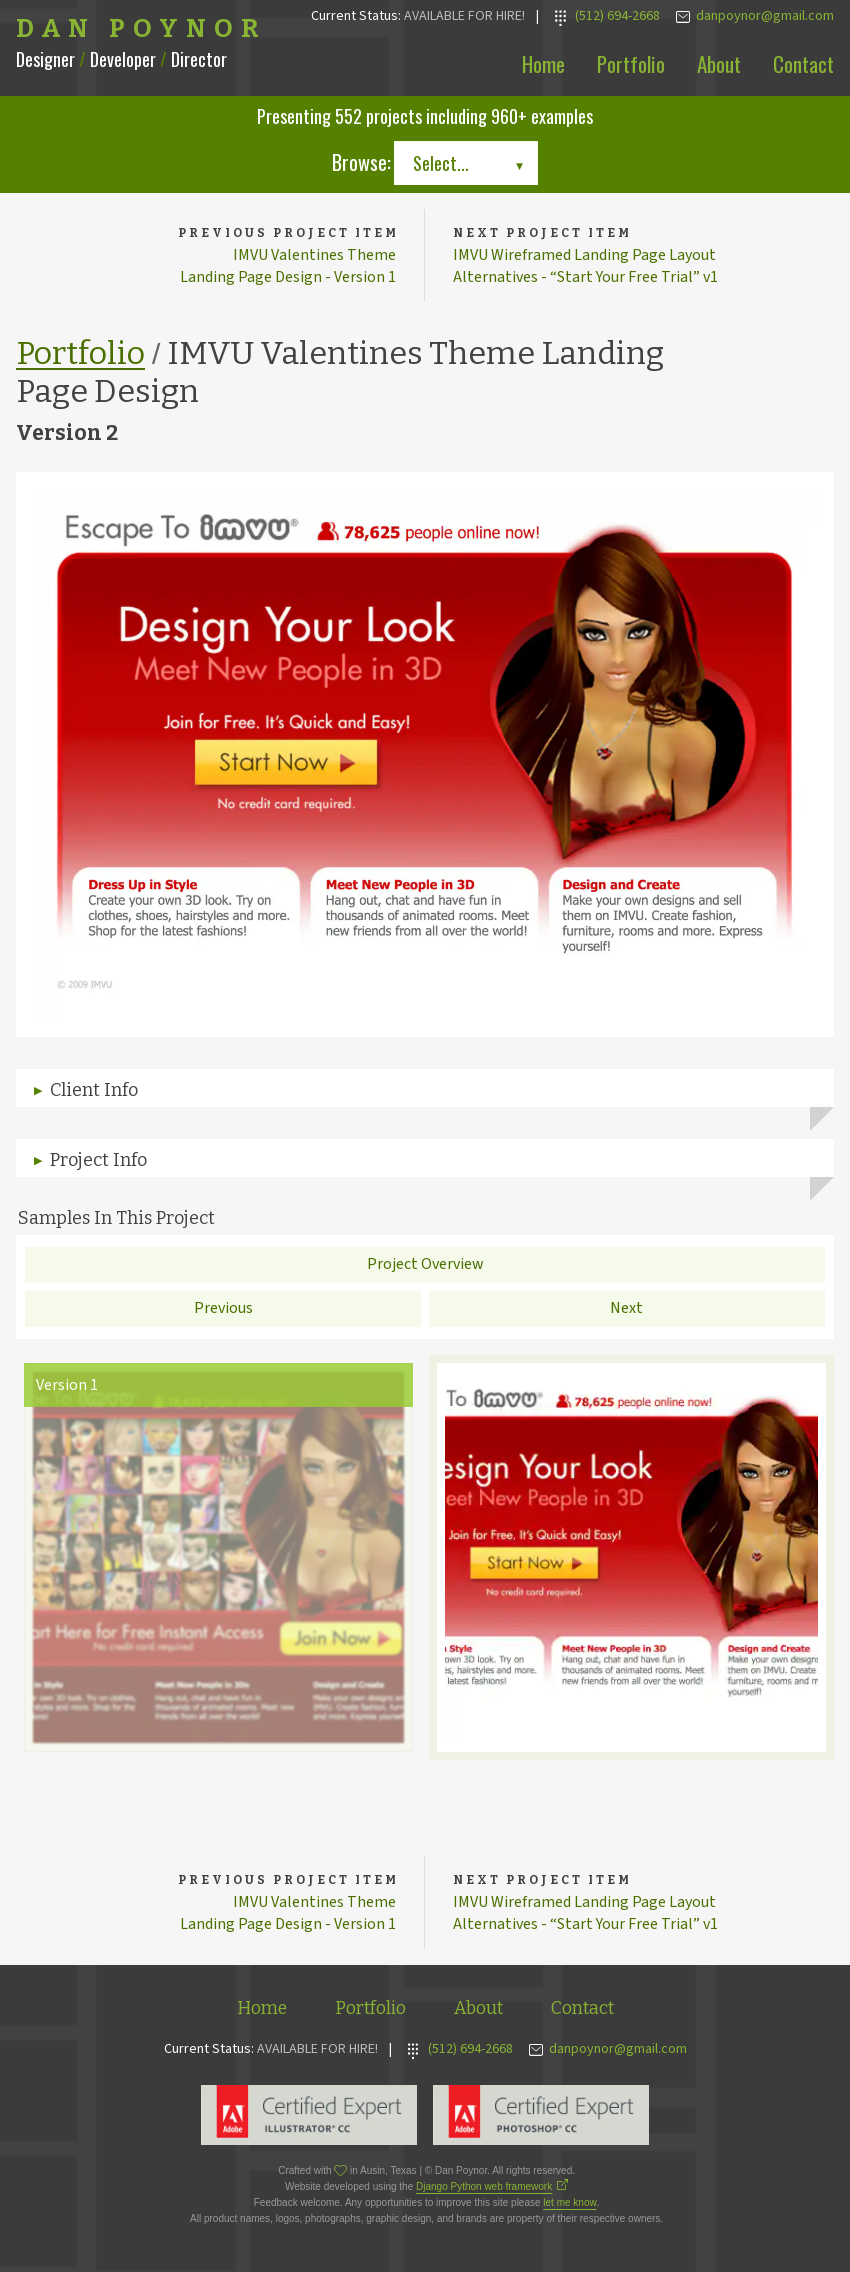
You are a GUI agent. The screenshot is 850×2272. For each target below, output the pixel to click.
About (719, 63)
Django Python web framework (484, 2189)
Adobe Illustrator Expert (309, 2118)
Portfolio (631, 63)
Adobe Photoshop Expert (541, 2118)
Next (626, 1310)
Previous (223, 1310)
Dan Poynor (141, 29)
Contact (803, 63)
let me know (569, 2205)
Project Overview (425, 1266)
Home (543, 63)
